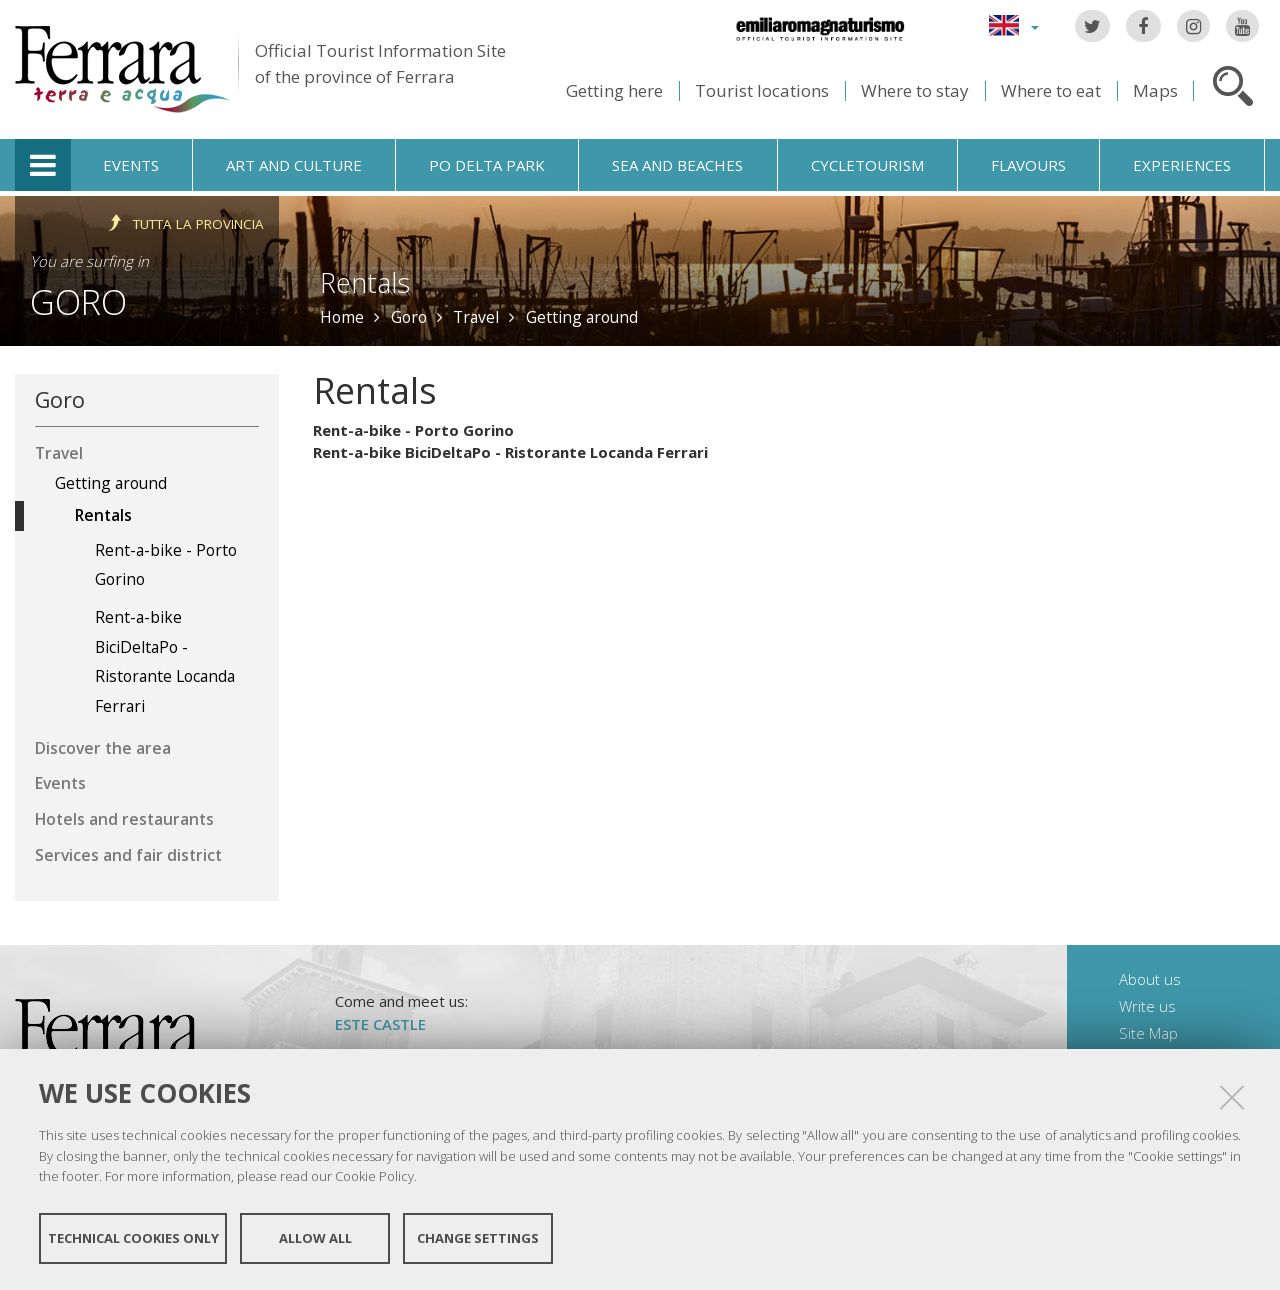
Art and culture (294, 165)
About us (1150, 979)
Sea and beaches (677, 165)
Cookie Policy (374, 1176)
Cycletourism (867, 165)
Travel (476, 317)
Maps (1155, 90)
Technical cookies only (133, 1238)
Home (342, 317)
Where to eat (1051, 90)
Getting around (582, 317)
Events (131, 165)
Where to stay (915, 90)
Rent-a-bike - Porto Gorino (413, 430)
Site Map (1148, 1033)
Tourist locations (762, 90)
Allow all (315, 1238)
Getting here (614, 90)
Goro (78, 301)
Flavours (1028, 165)
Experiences (1182, 165)
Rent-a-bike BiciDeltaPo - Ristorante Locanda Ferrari (510, 452)
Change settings (478, 1238)
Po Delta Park (487, 165)
